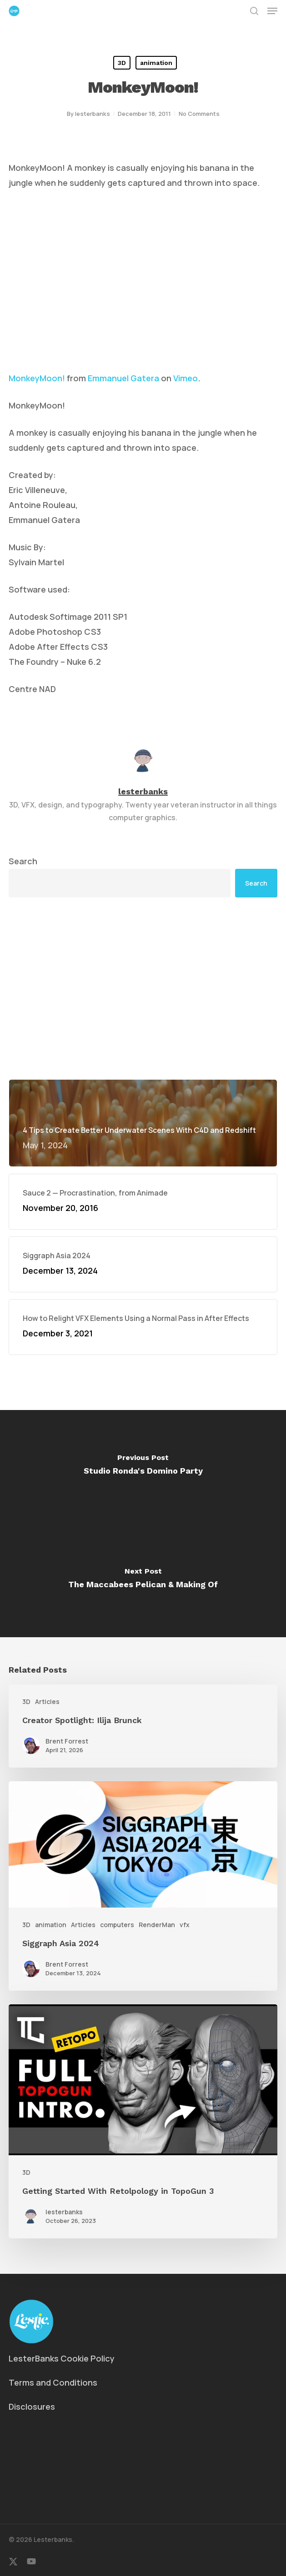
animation (156, 62)
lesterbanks (92, 114)
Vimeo (185, 378)
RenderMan (157, 1924)
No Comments (199, 114)
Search (23, 861)
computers (117, 1924)
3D (122, 62)
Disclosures (32, 2406)
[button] (272, 10)
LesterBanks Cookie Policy (62, 2358)
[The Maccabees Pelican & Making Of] (143, 1580)
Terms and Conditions (53, 2382)
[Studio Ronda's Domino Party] (143, 1467)
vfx (185, 1924)
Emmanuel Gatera (123, 378)
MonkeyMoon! (37, 378)
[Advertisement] (143, 988)
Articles (47, 1701)
